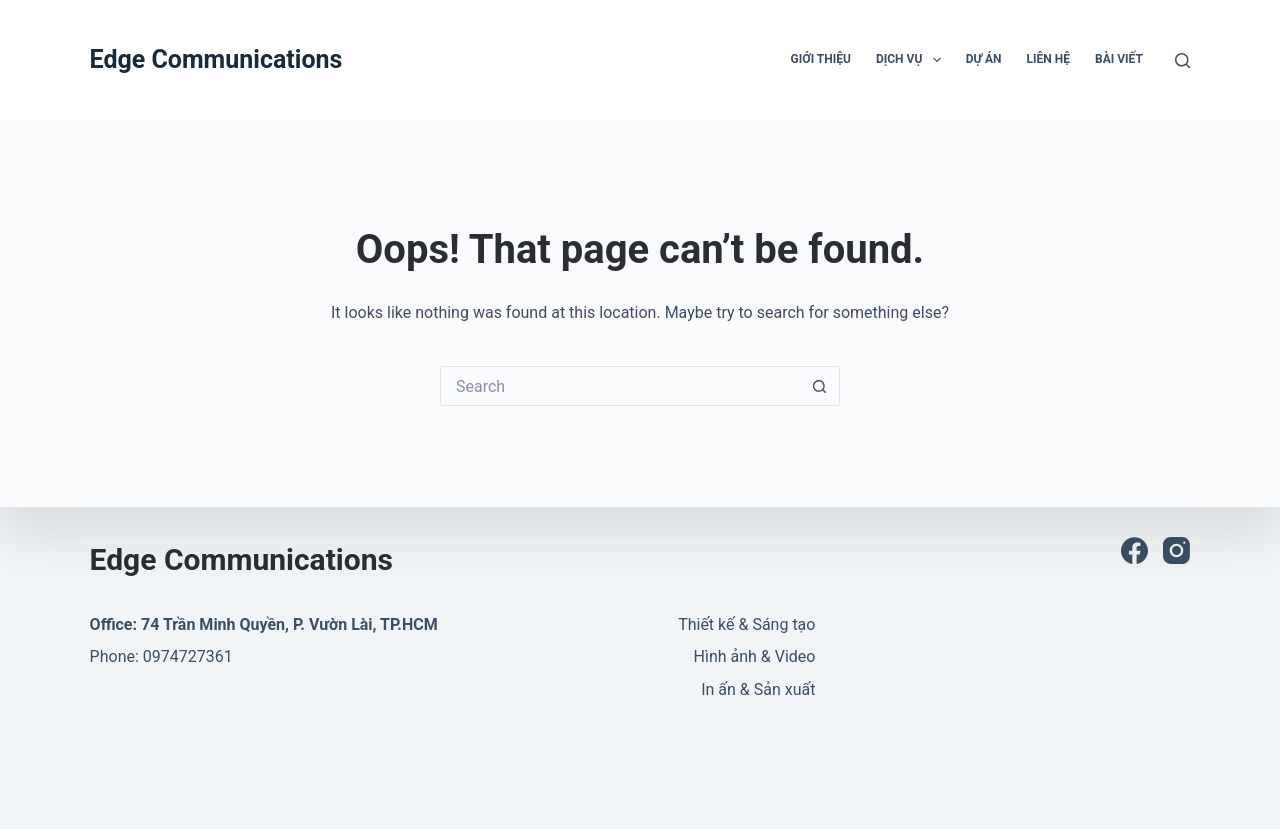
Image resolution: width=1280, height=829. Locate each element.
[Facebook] (1134, 550)
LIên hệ (1048, 59)
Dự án (984, 59)
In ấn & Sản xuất (758, 689)
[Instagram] (1176, 550)
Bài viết (1119, 59)
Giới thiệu (821, 59)
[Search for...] (620, 386)
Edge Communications (216, 59)
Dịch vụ (912, 60)
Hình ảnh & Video (755, 656)
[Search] (1182, 60)
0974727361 (188, 656)
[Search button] (820, 386)
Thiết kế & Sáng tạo (746, 624)
